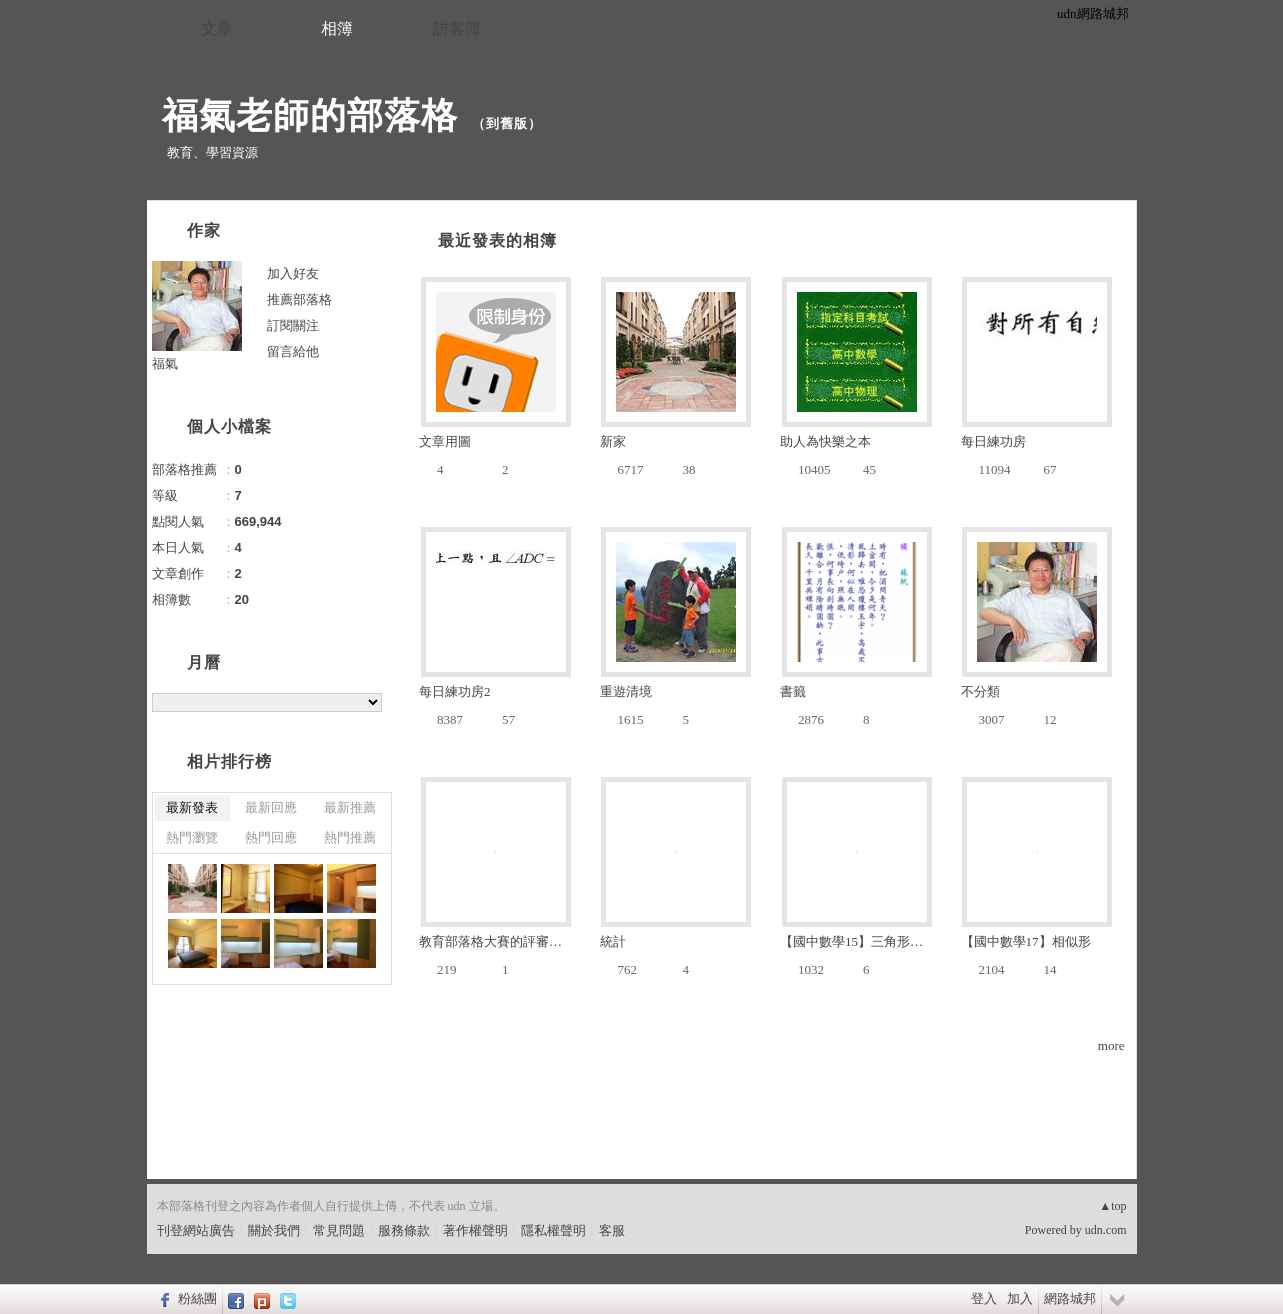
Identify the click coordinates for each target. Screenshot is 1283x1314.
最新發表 (192, 807)
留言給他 (293, 351)
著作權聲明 (475, 1230)
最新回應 (271, 807)
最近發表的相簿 (497, 240)
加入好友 (293, 273)
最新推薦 (350, 807)
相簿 (337, 28)
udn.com (1106, 1230)
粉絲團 (197, 1298)
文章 (217, 28)
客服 (612, 1230)
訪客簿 (457, 28)
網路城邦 (1070, 1298)
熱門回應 (271, 837)
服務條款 (404, 1230)
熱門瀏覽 (192, 837)
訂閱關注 (293, 325)
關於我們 (274, 1230)
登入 (984, 1298)
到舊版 (507, 123)
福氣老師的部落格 (310, 115)
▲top (1112, 1206)
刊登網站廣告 (196, 1230)
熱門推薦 (350, 837)
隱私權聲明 (553, 1230)
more (1111, 1045)
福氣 (165, 363)
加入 (1020, 1298)
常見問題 (339, 1230)
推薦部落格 (299, 299)
